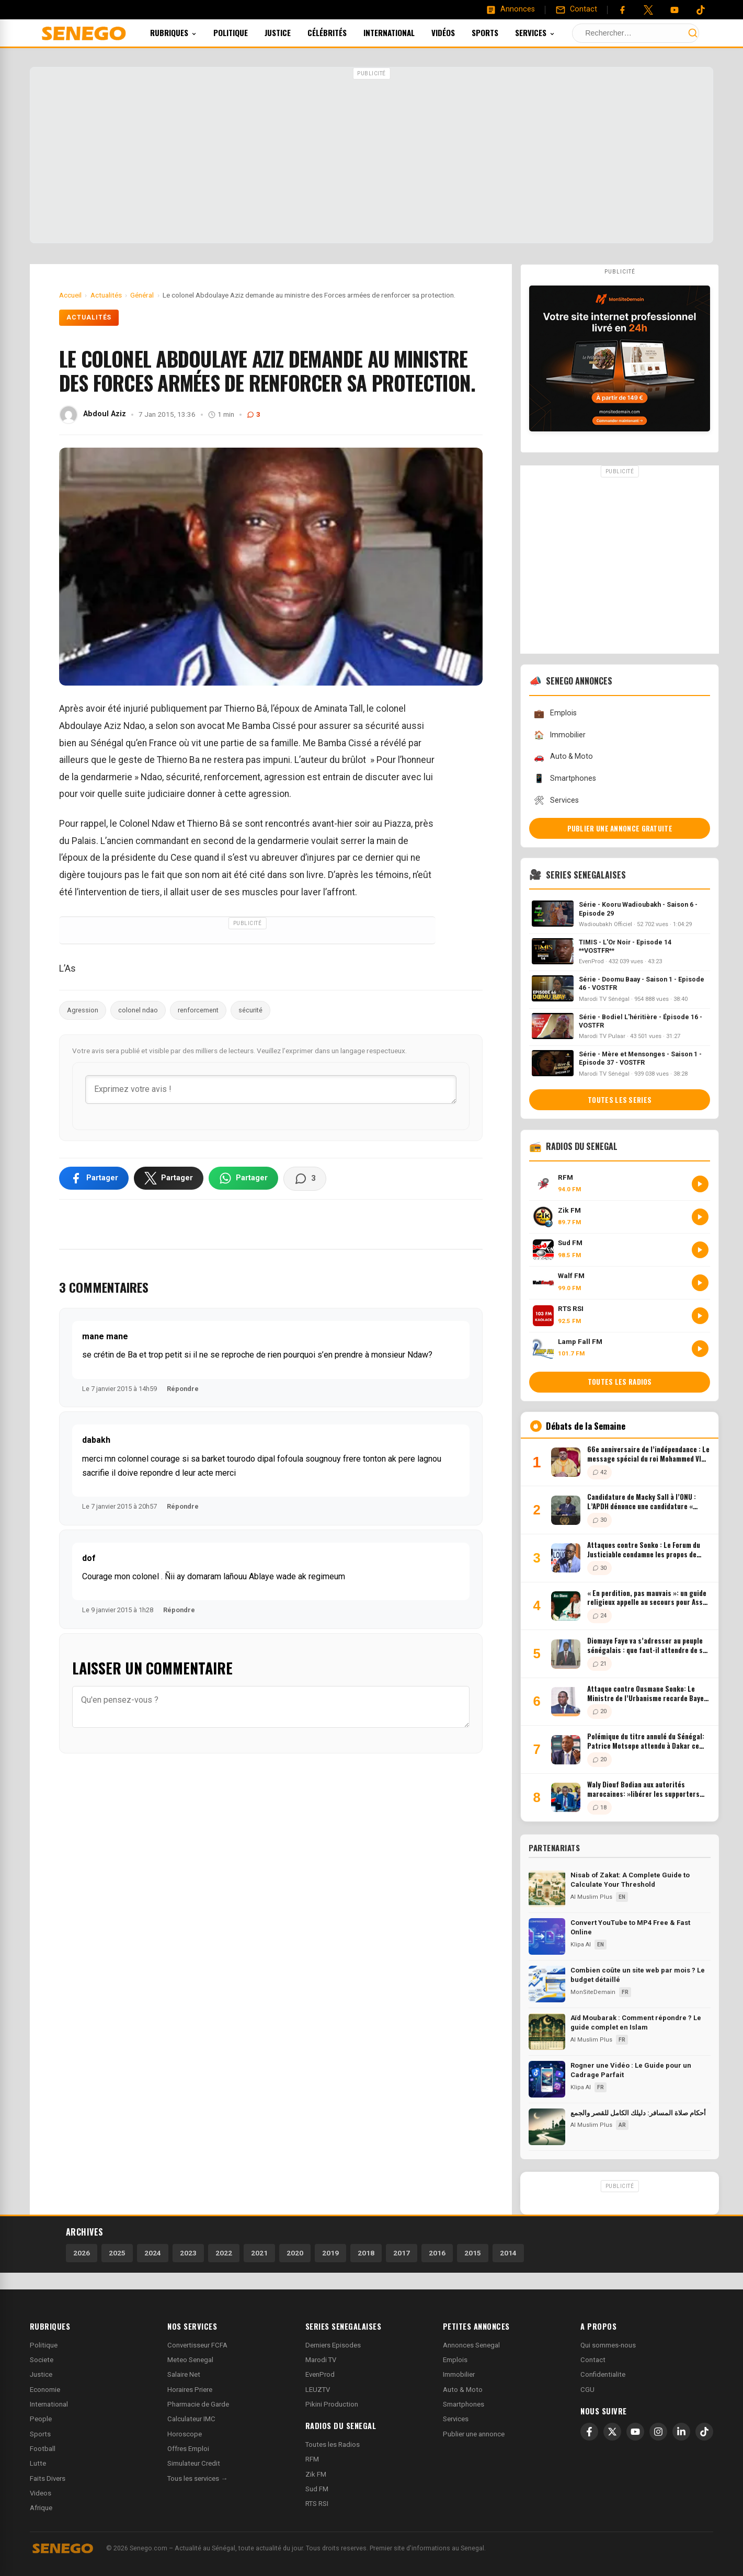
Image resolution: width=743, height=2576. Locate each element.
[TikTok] (704, 2432)
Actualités (89, 317)
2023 (188, 2253)
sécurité (250, 1010)
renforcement (198, 1010)
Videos (40, 2493)
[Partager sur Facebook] (94, 1178)
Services (549, 32)
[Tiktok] (700, 10)
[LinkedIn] (681, 2432)
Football (42, 2449)
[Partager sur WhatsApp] (243, 1178)
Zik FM (315, 2474)
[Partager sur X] (168, 1178)
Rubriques (187, 32)
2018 (366, 2253)
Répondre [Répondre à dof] (179, 1610)
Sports (499, 32)
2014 (508, 2253)
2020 (295, 2253)
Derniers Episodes (333, 2345)
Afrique (41, 2508)
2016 (437, 2253)
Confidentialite (602, 2374)
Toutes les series (619, 1100)
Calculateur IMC (191, 2419)
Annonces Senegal (471, 2345)
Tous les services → (197, 2478)
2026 (81, 2253)
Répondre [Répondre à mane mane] (183, 1389)
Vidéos (457, 32)
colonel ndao (138, 1010)
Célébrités (341, 32)
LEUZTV (317, 2389)
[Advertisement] (371, 156)
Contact (592, 2360)
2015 (472, 2253)
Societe (41, 2360)
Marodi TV (320, 2360)
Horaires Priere (189, 2389)
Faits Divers (47, 2478)
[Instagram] (658, 2432)
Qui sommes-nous (608, 2345)
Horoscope (184, 2434)
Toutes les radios (620, 1381)
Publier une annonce (474, 2434)
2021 (259, 2253)
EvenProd (320, 2374)
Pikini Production (331, 2404)
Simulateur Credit (193, 2463)
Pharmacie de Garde (198, 2404)
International (403, 32)
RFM (312, 2459)
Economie (45, 2389)
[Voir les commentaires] (304, 1179)
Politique (244, 32)
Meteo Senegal (190, 2360)
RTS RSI (316, 2503)
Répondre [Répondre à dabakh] (183, 1506)
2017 (401, 2253)
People (41, 2419)
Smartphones (564, 778)
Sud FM (316, 2489)
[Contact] (576, 9)
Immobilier (559, 735)
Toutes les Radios (332, 2444)
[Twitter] (648, 10)
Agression (82, 1010)
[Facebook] (622, 10)
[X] (612, 2432)
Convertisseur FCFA (197, 2345)
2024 (152, 2253)
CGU (587, 2389)
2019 (330, 2253)
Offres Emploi (188, 2449)
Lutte (38, 2463)
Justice (292, 32)
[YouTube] (674, 10)
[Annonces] (510, 9)
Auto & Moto (563, 757)
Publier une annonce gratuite (619, 828)
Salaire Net (183, 2374)
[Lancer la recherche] (692, 33)
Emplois (555, 713)
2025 (117, 2253)
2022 (223, 2253)
